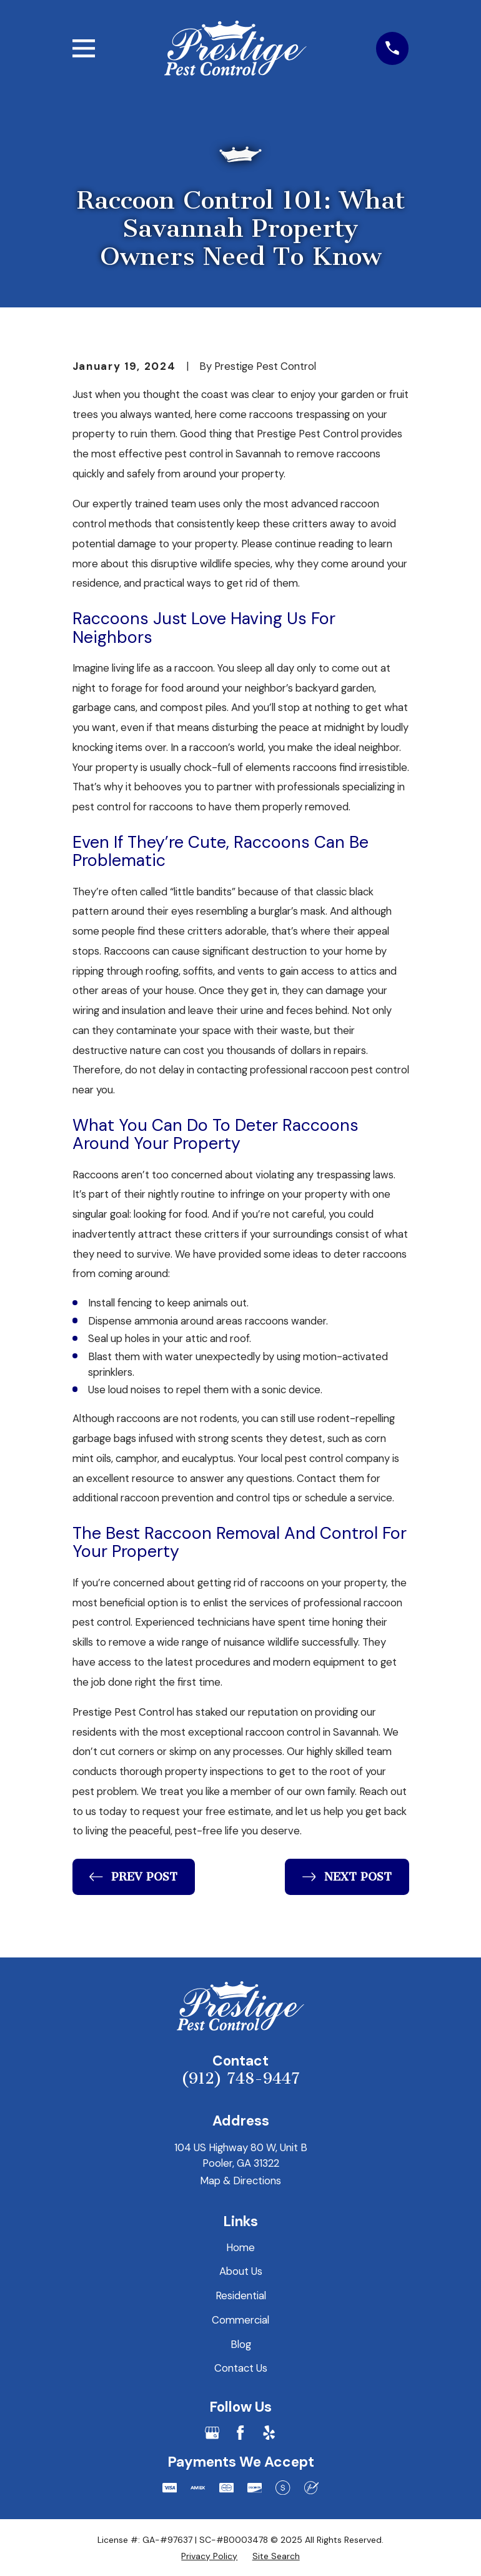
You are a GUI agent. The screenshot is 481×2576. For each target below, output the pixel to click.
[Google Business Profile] (212, 2432)
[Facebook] (240, 2432)
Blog (241, 2344)
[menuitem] (209, 2556)
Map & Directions (240, 2180)
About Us (240, 2271)
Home (240, 2247)
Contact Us (240, 2368)
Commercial (240, 2320)
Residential (241, 2295)
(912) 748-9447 (240, 2078)
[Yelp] (269, 2432)
